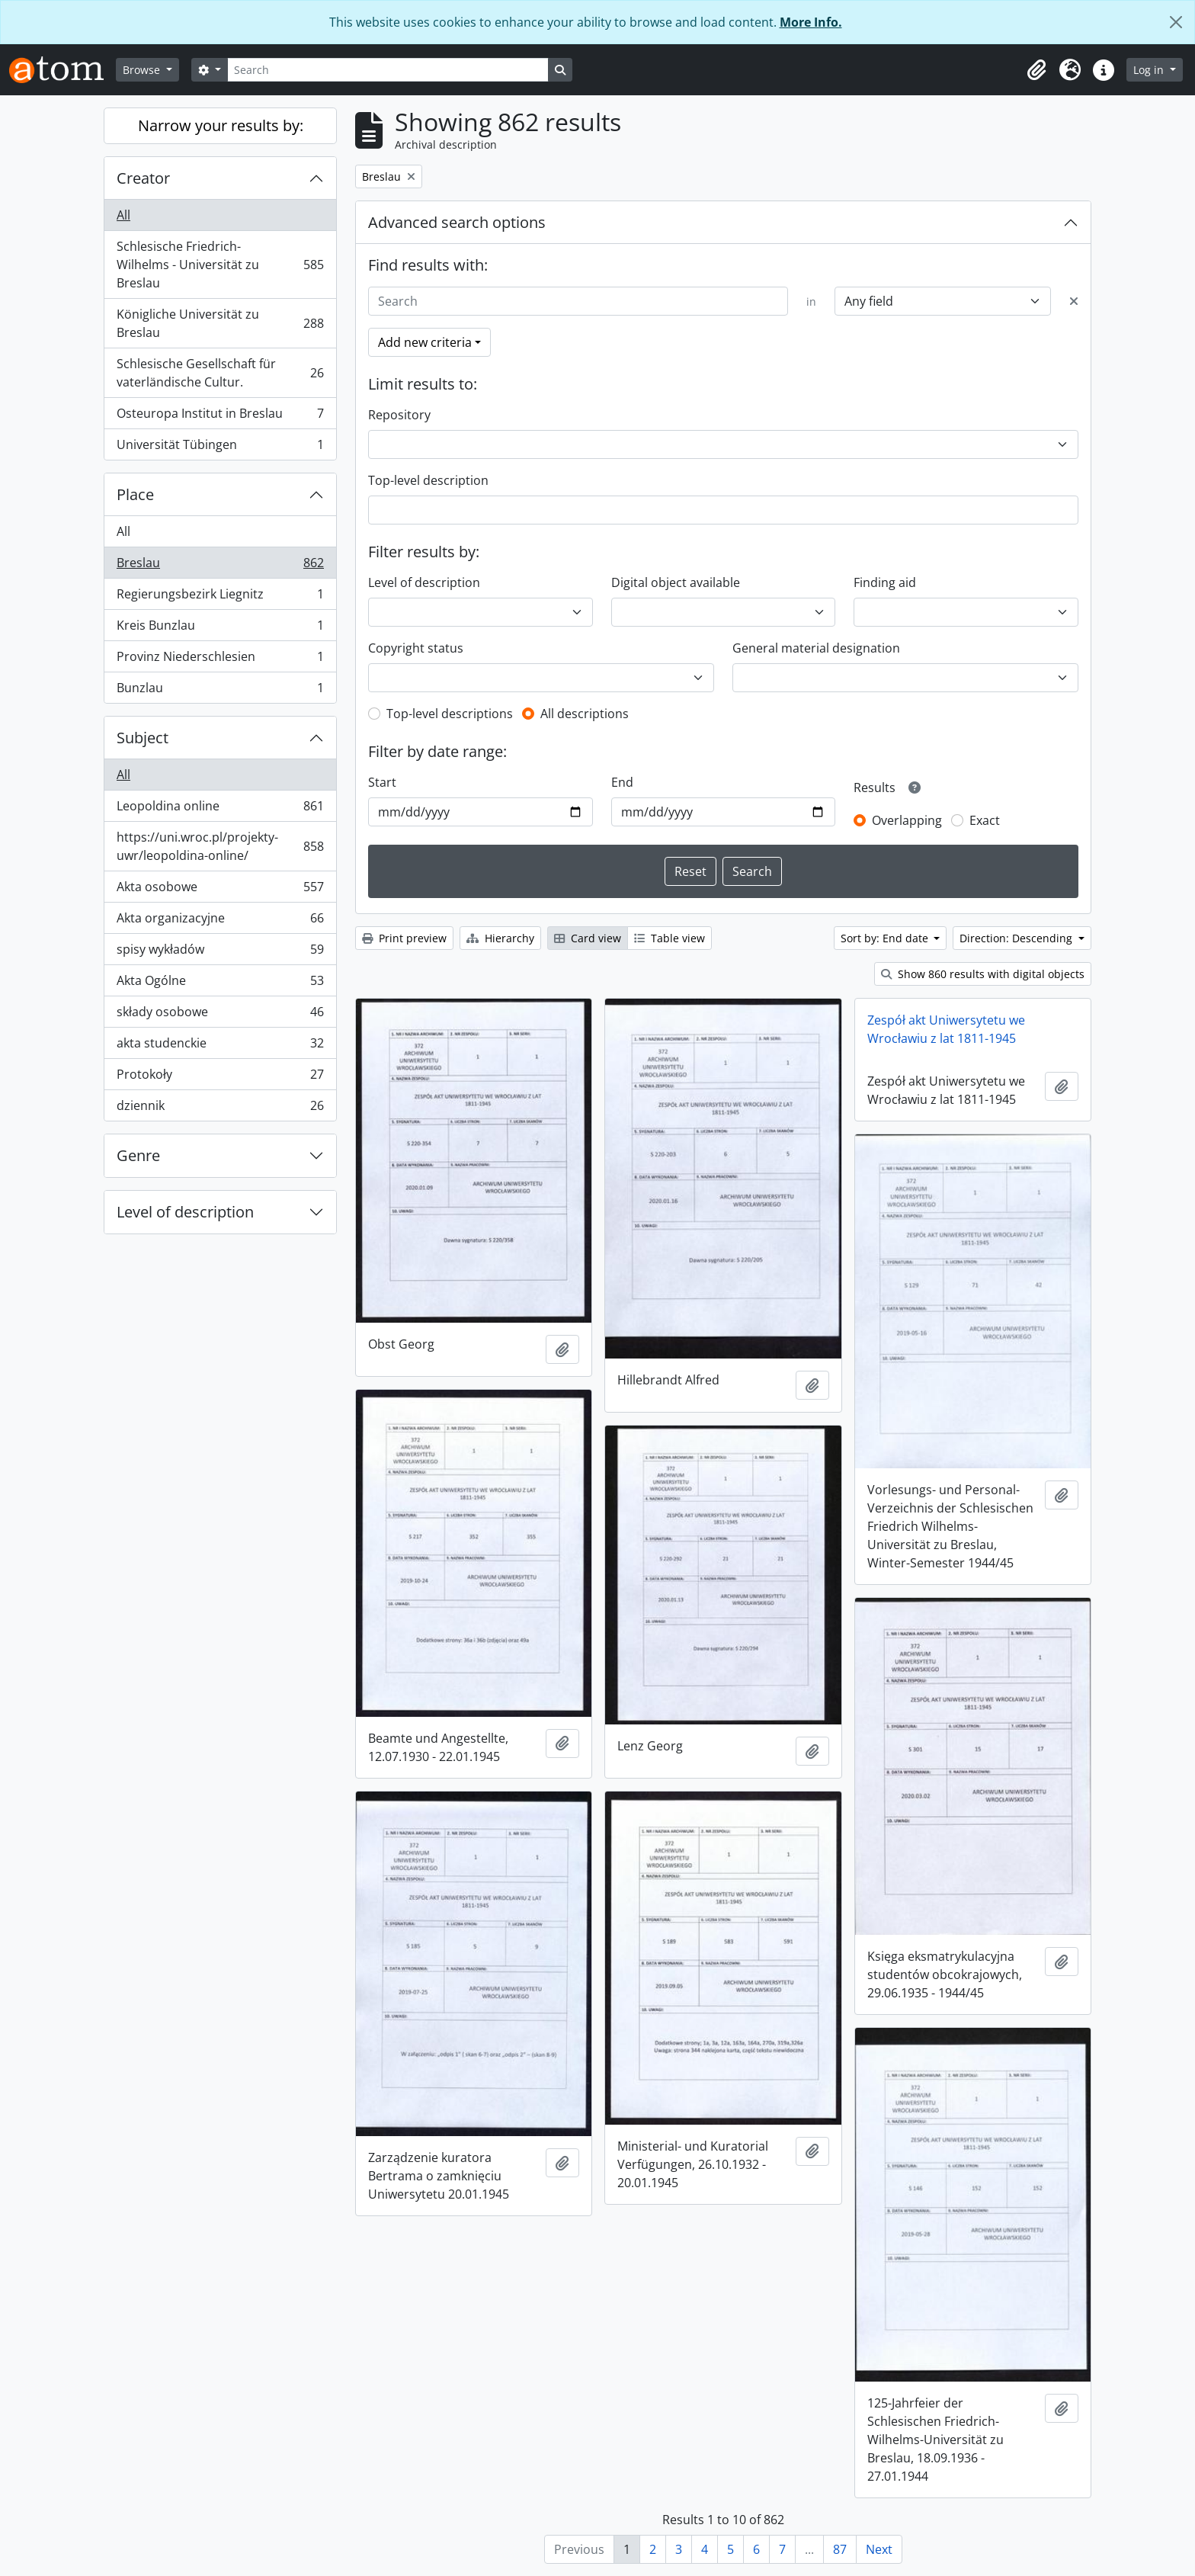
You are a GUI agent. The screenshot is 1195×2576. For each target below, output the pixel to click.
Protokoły (220, 1077)
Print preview (404, 938)
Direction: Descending (1017, 938)
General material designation (816, 648)
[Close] (1176, 22)
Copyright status (415, 648)
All (123, 215)
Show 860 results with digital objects (982, 974)
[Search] (388, 70)
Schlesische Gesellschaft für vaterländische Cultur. (220, 372)
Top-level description (428, 480)
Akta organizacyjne (220, 921)
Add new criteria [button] (425, 342)
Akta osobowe (220, 890)
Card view (587, 938)
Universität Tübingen (220, 447)
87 (840, 2549)
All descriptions (584, 713)
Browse (143, 70)
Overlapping (907, 820)
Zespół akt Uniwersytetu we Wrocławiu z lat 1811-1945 (946, 1029)
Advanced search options (457, 222)
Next (879, 2549)
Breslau (220, 566)
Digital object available (675, 582)
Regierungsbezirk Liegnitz (220, 597)
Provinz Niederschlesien (220, 659)
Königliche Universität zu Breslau (220, 323)
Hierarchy (500, 938)
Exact (984, 820)
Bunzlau (220, 690)
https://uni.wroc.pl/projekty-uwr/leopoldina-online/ (220, 846)
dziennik (220, 1108)
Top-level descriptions (449, 713)
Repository (399, 414)
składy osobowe (220, 1015)
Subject (142, 737)
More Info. (811, 22)
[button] (1036, 70)
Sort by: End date (886, 938)
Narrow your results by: (220, 125)
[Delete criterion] (1073, 301)
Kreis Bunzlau (220, 628)
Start (382, 782)
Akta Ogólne (220, 983)
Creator (143, 178)
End (622, 782)
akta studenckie (220, 1046)
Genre (138, 1155)
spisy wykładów (220, 952)
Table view (669, 938)
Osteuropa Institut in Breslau (220, 416)
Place (135, 494)
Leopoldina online (220, 809)
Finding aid (885, 582)
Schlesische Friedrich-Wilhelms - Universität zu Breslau (220, 264)
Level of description (185, 1211)
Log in (1150, 70)
